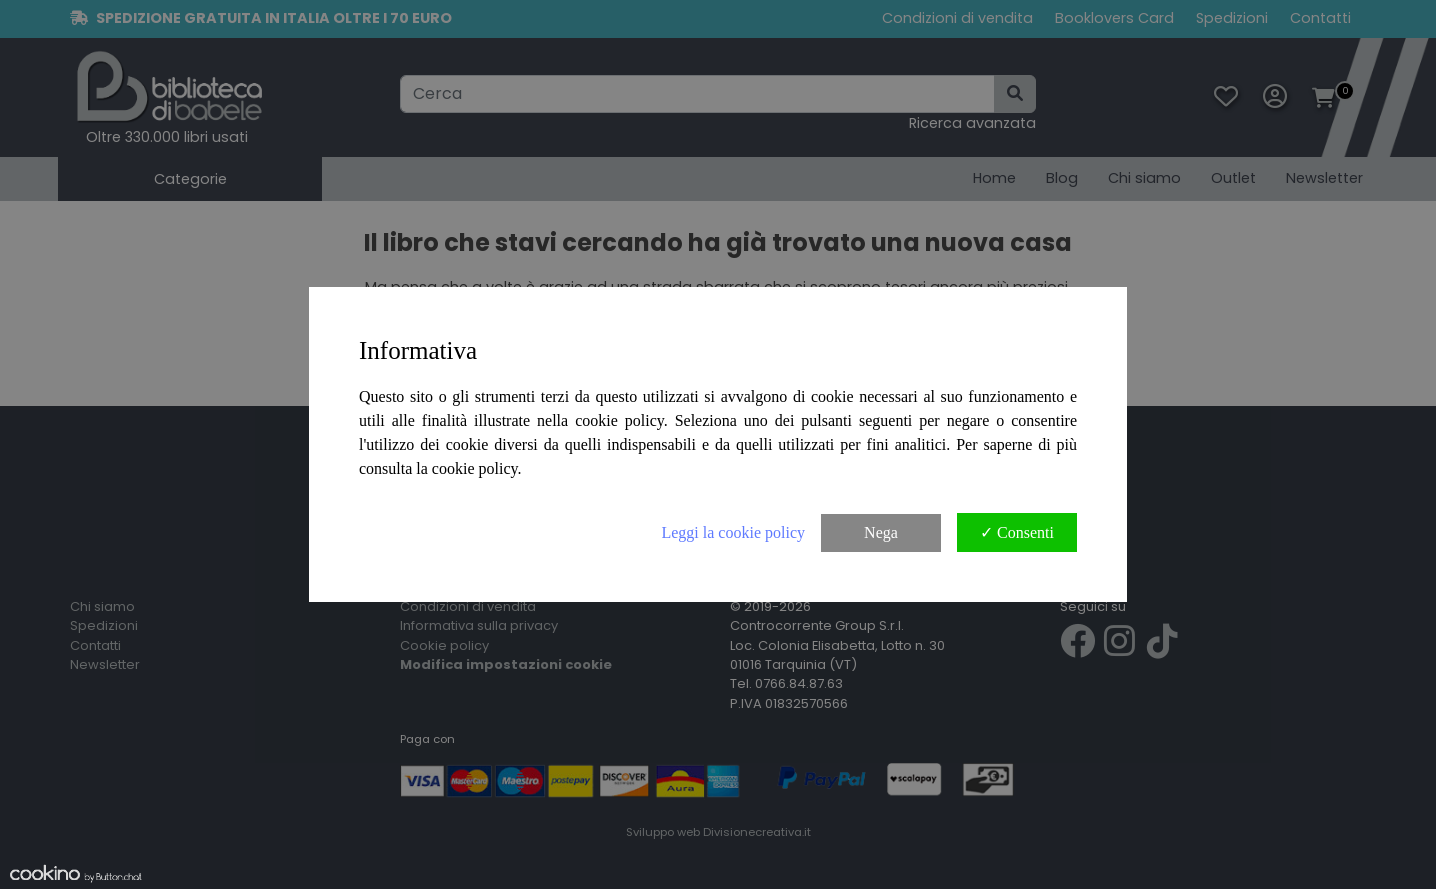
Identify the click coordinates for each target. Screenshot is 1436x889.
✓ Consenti (1017, 532)
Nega (881, 532)
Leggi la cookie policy (733, 532)
